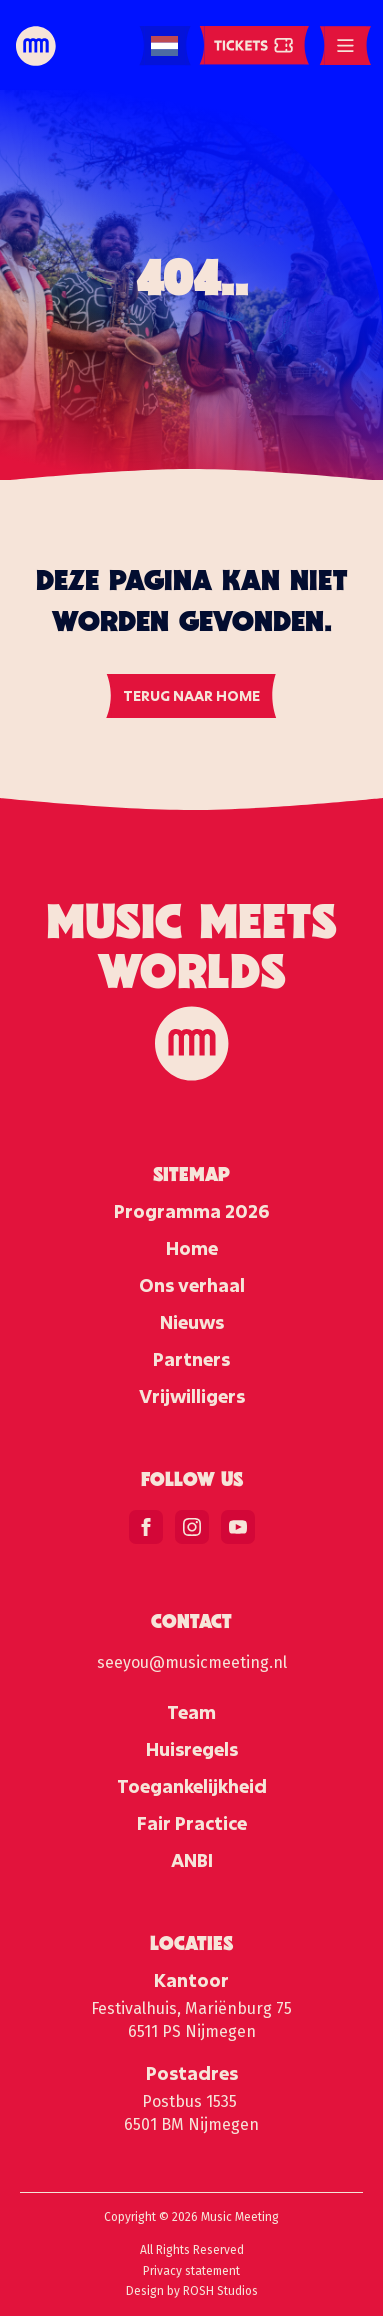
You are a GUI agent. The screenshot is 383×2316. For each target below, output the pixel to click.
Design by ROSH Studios (192, 2291)
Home (192, 1248)
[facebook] (146, 1527)
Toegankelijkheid (192, 1786)
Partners (191, 1359)
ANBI (192, 1860)
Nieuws (192, 1322)
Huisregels (192, 1749)
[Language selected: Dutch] (164, 46)
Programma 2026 (191, 1211)
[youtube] (238, 1527)
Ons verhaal (192, 1285)
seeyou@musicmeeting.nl (192, 1662)
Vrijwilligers (192, 1396)
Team (191, 1712)
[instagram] (192, 1527)
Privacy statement (191, 2271)
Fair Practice (192, 1823)
